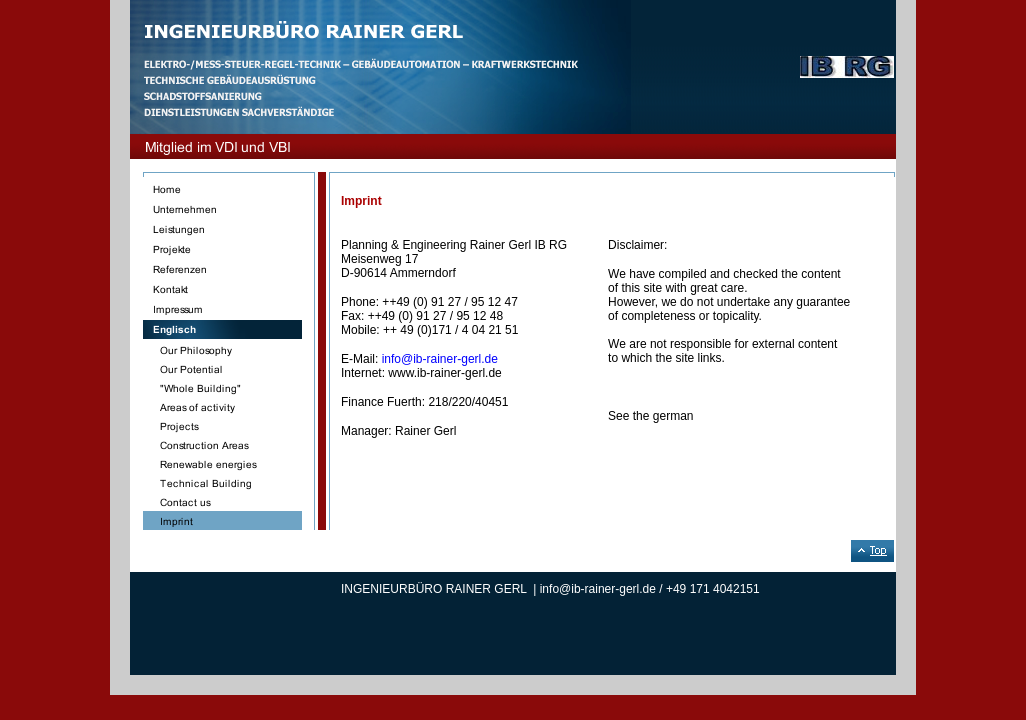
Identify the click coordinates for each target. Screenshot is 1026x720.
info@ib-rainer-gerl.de (440, 359)
